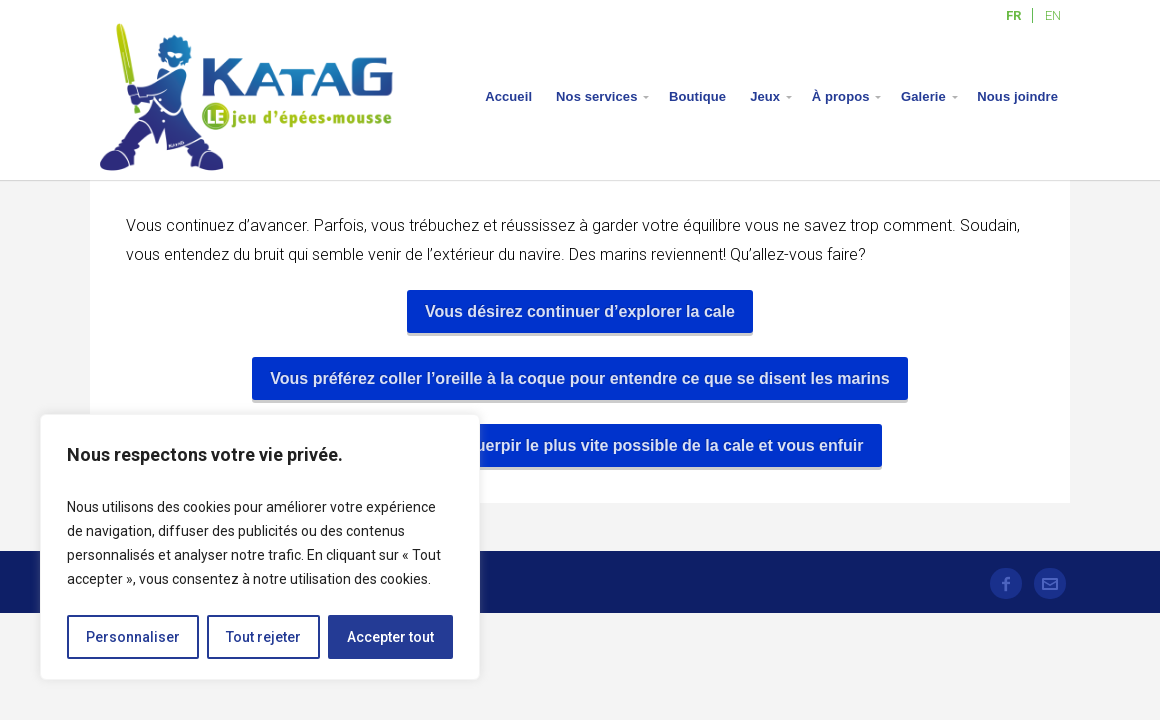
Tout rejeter (263, 637)
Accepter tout (390, 637)
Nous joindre (1017, 96)
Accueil (508, 96)
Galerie (923, 96)
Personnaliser (133, 637)
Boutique (697, 96)
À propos (841, 96)
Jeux (765, 96)
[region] (260, 547)
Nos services (596, 96)
